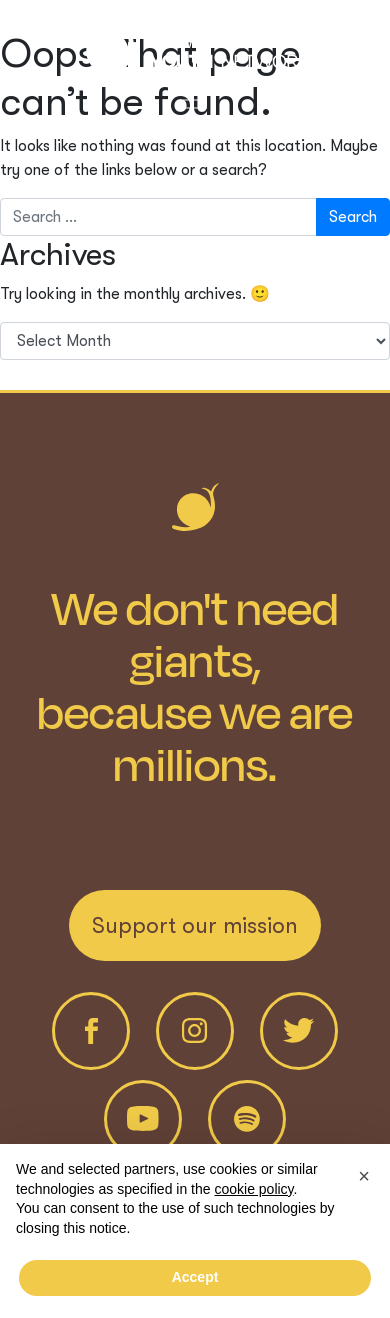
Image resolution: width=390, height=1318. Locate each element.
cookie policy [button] (253, 1189)
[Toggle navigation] (195, 100)
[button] (364, 1176)
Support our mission (195, 925)
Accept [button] (195, 1277)
